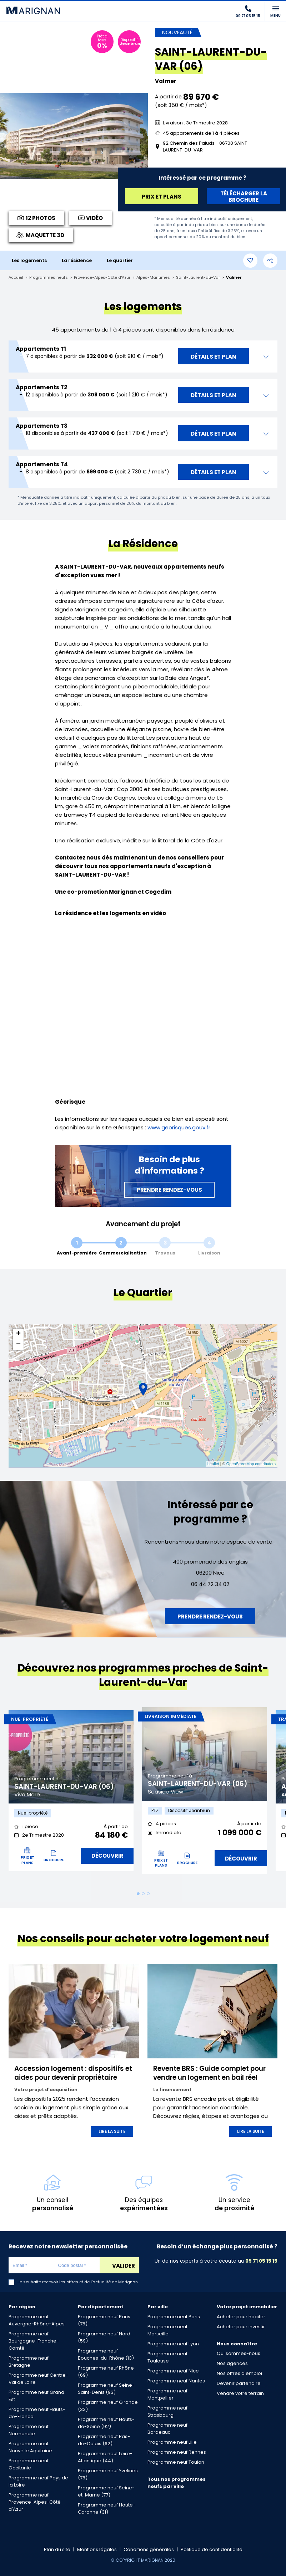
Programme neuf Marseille (167, 2330)
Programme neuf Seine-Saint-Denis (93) (106, 2389)
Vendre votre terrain (240, 2393)
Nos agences (232, 2363)
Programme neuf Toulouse (167, 2357)
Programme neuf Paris (173, 2316)
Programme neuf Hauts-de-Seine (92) (106, 2423)
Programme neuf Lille (172, 2442)
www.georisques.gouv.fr (178, 1127)
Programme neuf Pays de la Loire (38, 2481)
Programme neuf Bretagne (29, 2362)
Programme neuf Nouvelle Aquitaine (30, 2447)
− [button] (18, 1344)
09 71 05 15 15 (261, 2261)
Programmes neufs (48, 277)
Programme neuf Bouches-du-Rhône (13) (106, 2354)
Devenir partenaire (239, 2383)
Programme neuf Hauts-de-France (37, 2413)
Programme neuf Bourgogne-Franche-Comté (34, 2340)
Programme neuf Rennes (176, 2452)
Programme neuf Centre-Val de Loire (38, 2379)
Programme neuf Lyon (173, 2343)
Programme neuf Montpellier (167, 2394)
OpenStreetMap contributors (251, 1464)
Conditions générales (149, 2549)
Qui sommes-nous (238, 2353)
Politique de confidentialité (211, 2549)
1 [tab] (138, 1893)
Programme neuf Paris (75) (104, 2320)
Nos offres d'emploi (239, 2373)
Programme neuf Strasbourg (167, 2411)
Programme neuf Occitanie (29, 2464)
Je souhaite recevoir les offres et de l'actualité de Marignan (77, 2282)
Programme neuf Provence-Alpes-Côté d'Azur (35, 2502)
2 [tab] (143, 1893)
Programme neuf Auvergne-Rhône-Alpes (37, 2320)
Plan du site (57, 2549)
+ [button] (18, 1334)
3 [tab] (148, 1893)
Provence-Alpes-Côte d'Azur (102, 277)
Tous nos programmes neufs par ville (176, 2483)
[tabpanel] (71, 1794)
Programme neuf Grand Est (36, 2396)
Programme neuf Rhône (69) (106, 2372)
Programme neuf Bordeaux (167, 2429)
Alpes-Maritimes (153, 277)
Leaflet (213, 1464)
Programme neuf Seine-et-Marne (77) (106, 2491)
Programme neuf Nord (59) (104, 2337)
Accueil (16, 277)
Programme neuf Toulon (175, 2462)
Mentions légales (97, 2549)
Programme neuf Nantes (176, 2380)
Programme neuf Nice (173, 2370)
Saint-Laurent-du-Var (198, 277)
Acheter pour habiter (241, 2316)
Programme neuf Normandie (29, 2430)
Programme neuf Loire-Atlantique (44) (105, 2457)
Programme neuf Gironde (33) (108, 2406)
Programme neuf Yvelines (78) (108, 2474)
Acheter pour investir (241, 2326)
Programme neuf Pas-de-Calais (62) (104, 2440)
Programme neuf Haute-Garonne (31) (106, 2508)
